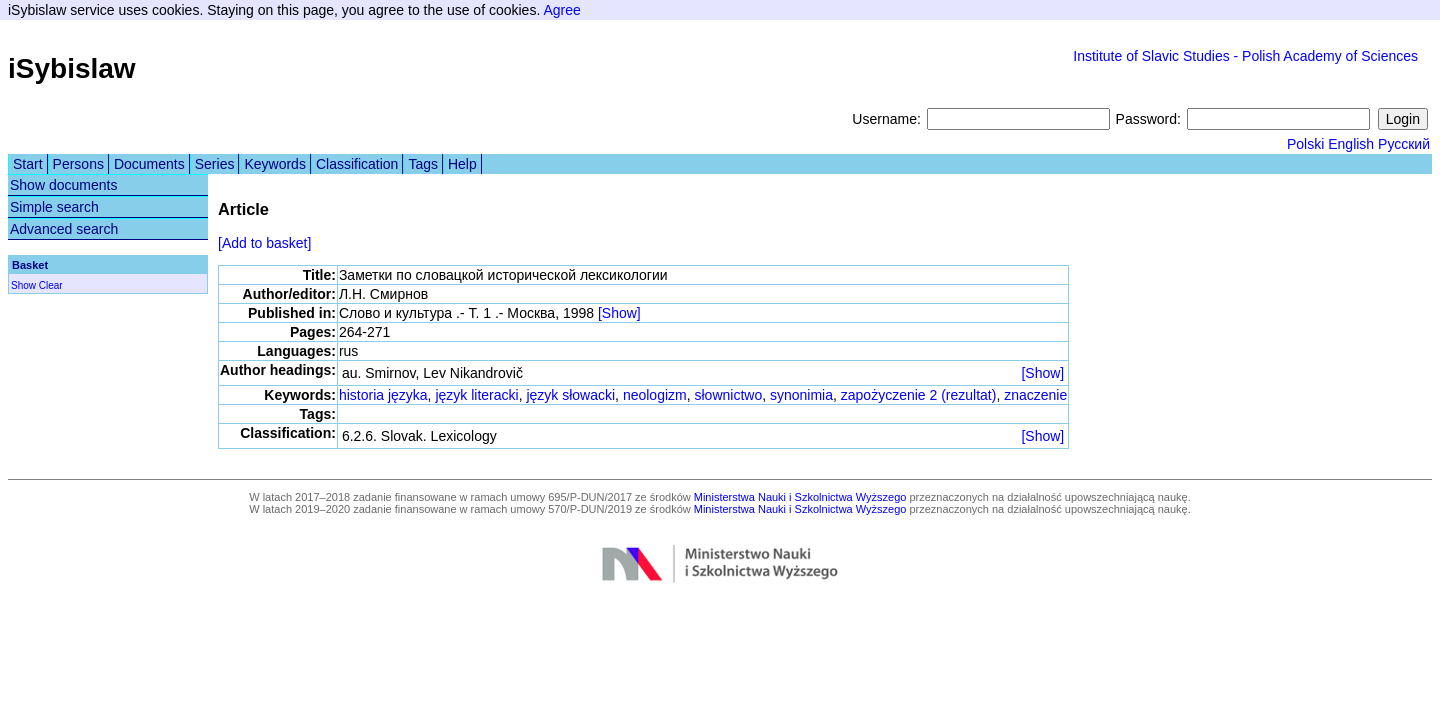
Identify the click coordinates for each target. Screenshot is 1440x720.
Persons (78, 164)
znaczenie (1035, 395)
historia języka (383, 395)
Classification (357, 164)
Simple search (54, 207)
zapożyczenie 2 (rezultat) (919, 395)
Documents (149, 164)
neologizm (655, 395)
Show (23, 285)
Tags (423, 164)
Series (215, 164)
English (1351, 144)
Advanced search (64, 229)
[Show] (619, 313)
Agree (561, 10)
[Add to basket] (264, 243)
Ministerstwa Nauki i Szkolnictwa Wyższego (800, 497)
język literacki (476, 395)
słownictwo (729, 395)
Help (462, 164)
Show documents (63, 185)
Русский (1404, 144)
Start (28, 164)
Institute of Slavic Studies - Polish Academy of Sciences (1245, 56)
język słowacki (570, 395)
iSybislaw (72, 68)
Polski (1305, 144)
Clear (51, 285)
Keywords (274, 164)
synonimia (801, 395)
